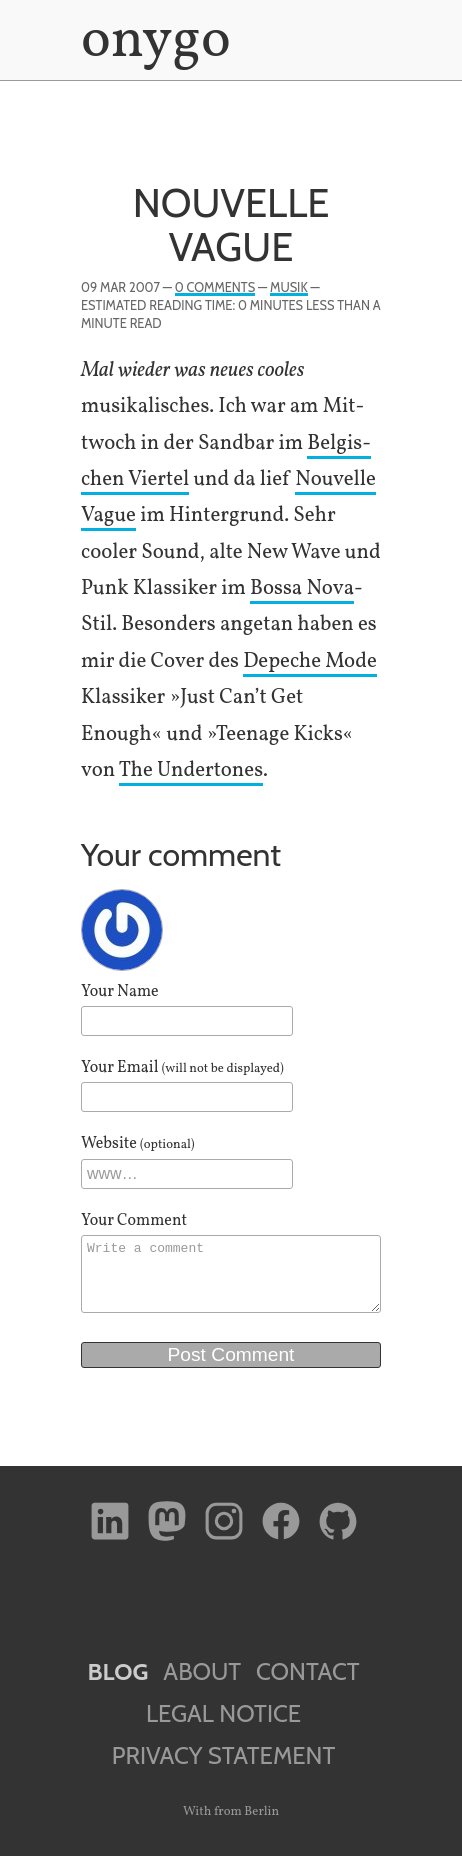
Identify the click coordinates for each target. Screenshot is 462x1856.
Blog (117, 1671)
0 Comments (215, 287)
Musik (289, 287)
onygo (152, 42)
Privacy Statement (224, 1755)
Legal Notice (223, 1713)
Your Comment (134, 1221)
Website (138, 1144)
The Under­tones (191, 770)
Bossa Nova (302, 588)
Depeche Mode (310, 661)
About (202, 1671)
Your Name (120, 992)
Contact (307, 1671)
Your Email (182, 1068)
